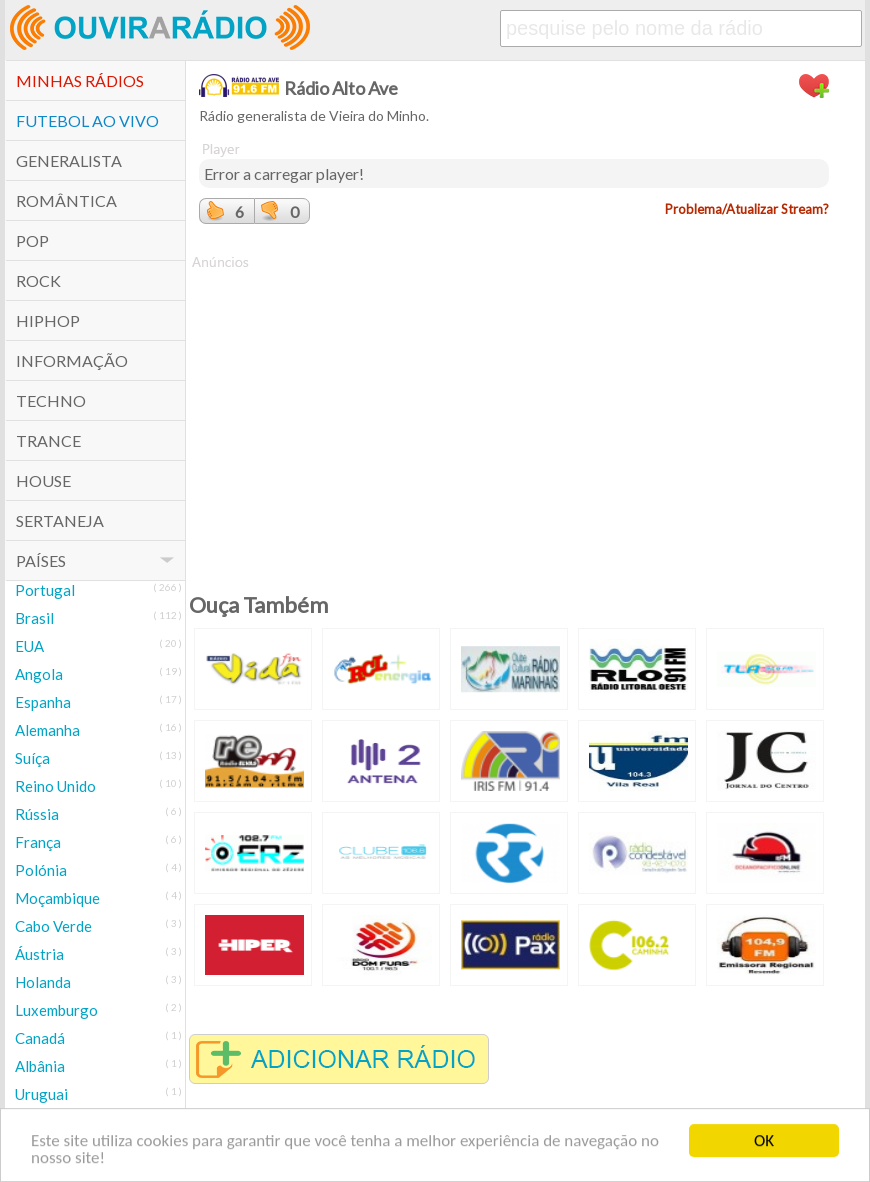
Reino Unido (55, 786)
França (38, 842)
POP (32, 240)
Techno (51, 400)
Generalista (69, 160)
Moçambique (57, 898)
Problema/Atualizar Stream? (747, 209)
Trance (48, 440)
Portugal (45, 590)
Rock (38, 280)
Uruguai (41, 1094)
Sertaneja (60, 520)
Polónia (41, 870)
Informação (72, 360)
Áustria (39, 954)
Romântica (66, 200)
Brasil (34, 618)
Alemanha (47, 730)
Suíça (32, 758)
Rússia (37, 814)
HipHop (48, 320)
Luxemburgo (56, 1010)
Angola (39, 674)
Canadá (40, 1038)
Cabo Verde (53, 926)
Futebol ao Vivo (87, 120)
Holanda (43, 982)
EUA (29, 646)
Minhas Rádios (80, 80)
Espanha (43, 702)
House (43, 480)
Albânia (40, 1066)
